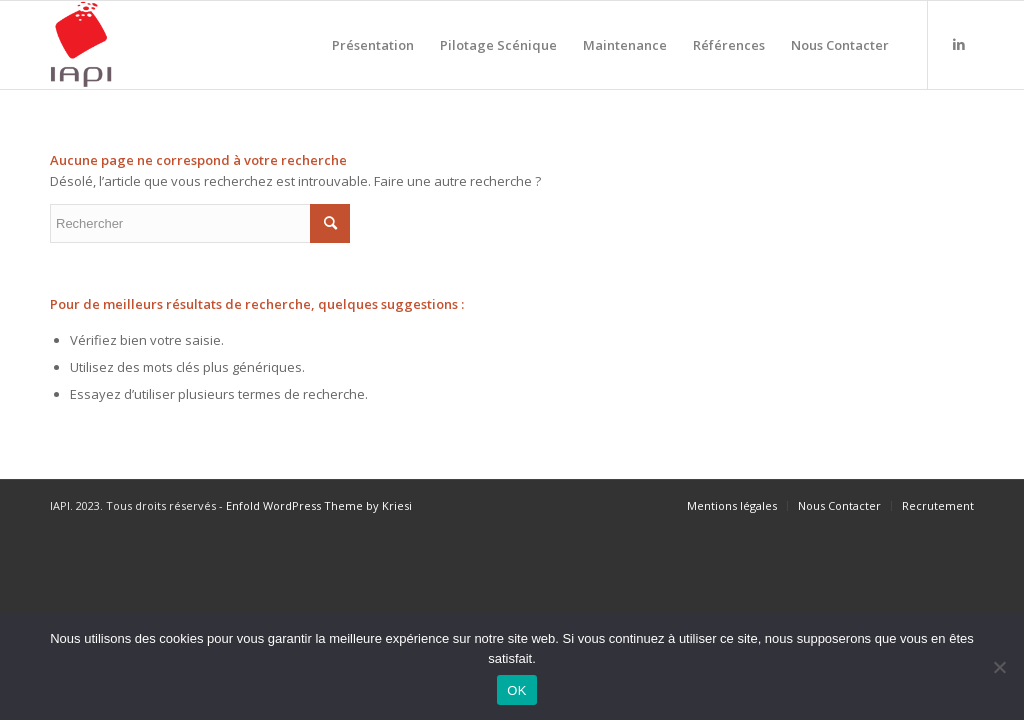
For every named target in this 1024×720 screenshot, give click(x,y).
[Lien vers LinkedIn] (959, 44)
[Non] (999, 667)
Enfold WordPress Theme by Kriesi (319, 505)
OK (516, 690)
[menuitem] (373, 45)
